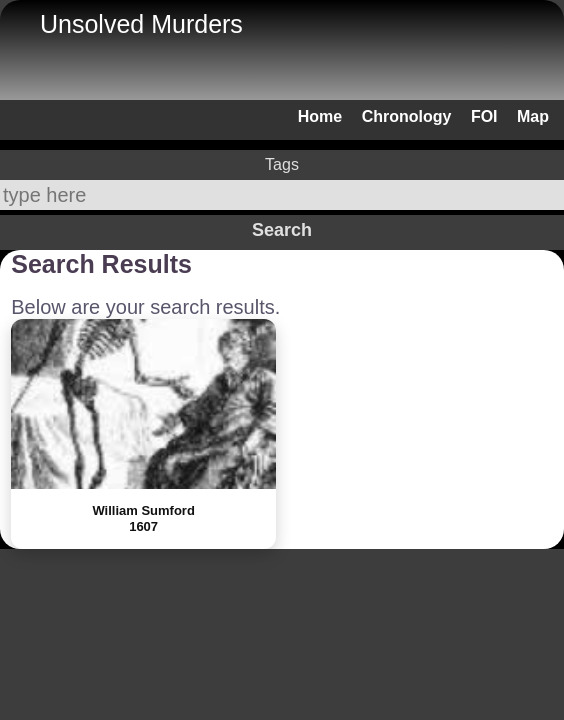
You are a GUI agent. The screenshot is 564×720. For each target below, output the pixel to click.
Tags (282, 164)
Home (320, 116)
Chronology (407, 116)
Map (533, 116)
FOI (484, 116)
